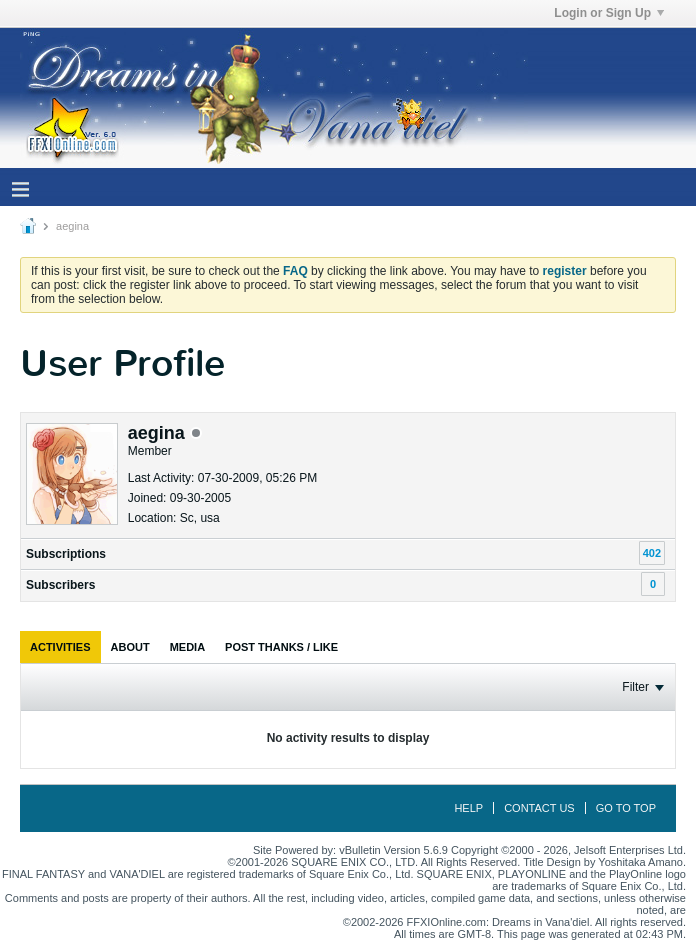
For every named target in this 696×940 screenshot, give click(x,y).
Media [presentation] (187, 647)
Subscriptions (66, 554)
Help (468, 808)
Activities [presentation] (60, 647)
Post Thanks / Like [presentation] (281, 647)
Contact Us (539, 808)
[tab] (60, 647)
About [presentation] (130, 647)
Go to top (626, 808)
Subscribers (60, 585)
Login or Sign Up (609, 13)
